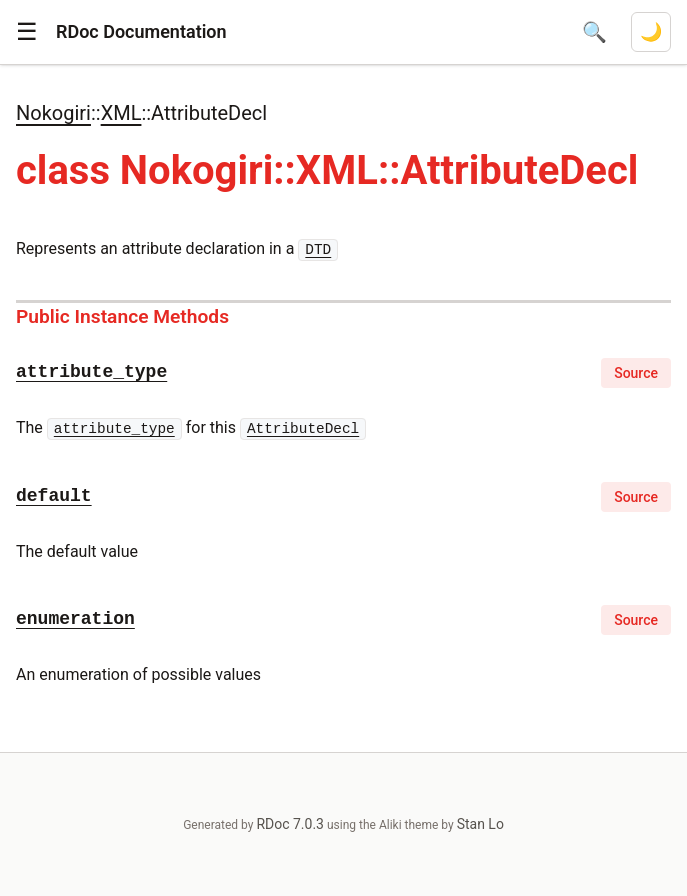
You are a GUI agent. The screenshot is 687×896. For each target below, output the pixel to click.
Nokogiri (53, 113)
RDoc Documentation (141, 31)
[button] (27, 32)
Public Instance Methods (122, 316)
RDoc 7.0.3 (290, 824)
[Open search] (594, 32)
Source (636, 373)
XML (121, 113)
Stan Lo (480, 824)
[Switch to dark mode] (651, 32)
